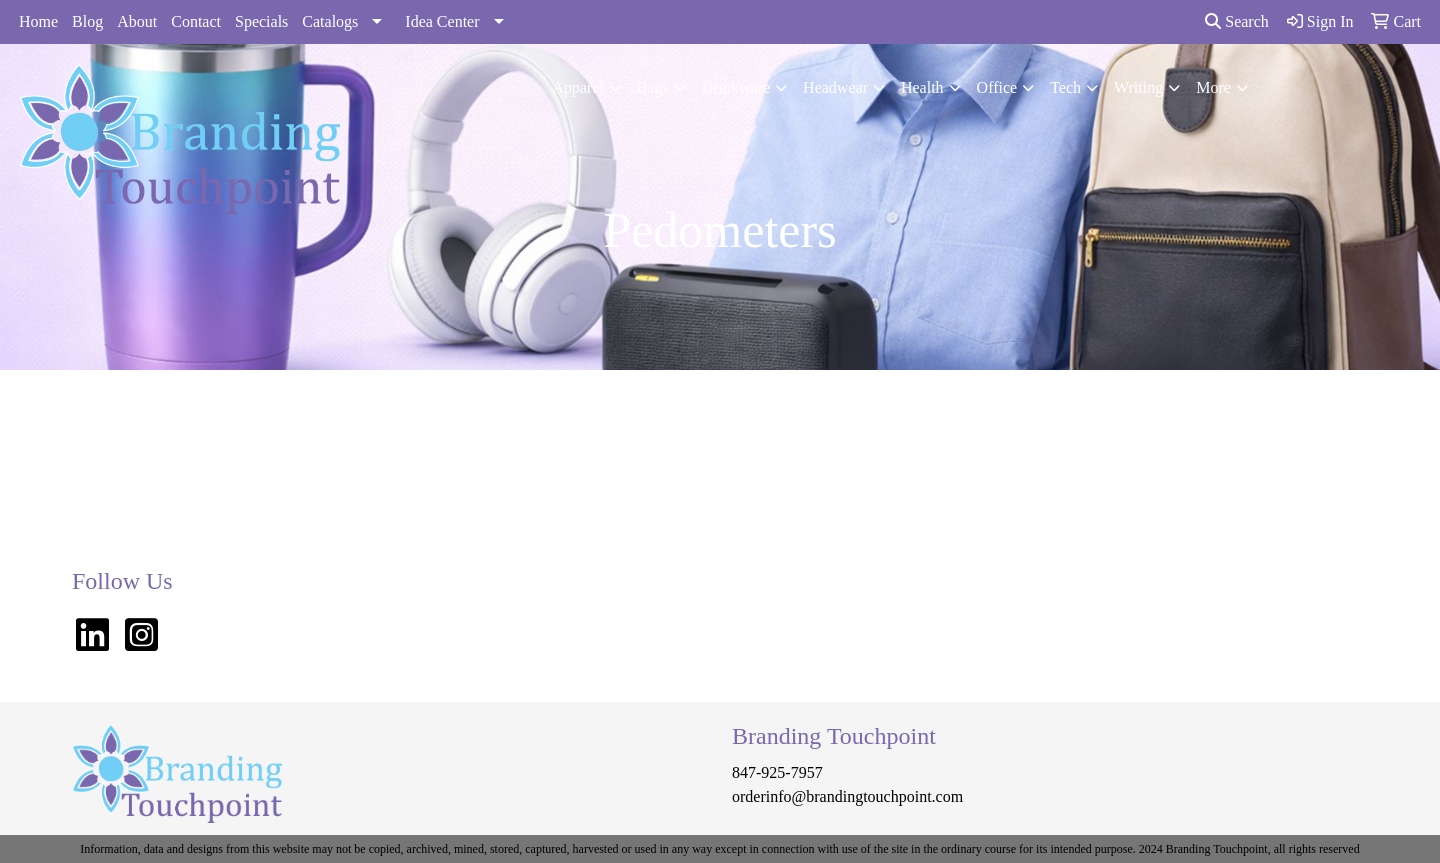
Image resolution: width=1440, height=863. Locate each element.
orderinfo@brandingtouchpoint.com (847, 796)
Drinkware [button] (736, 87)
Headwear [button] (835, 87)
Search (1237, 21)
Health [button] (922, 87)
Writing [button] (1138, 87)
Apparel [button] (578, 87)
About (137, 21)
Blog (87, 21)
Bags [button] (653, 87)
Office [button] (997, 87)
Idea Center (442, 21)
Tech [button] (1065, 87)
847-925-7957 (777, 772)
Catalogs (330, 21)
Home (38, 21)
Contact (196, 21)
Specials (261, 21)
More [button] (1213, 87)
